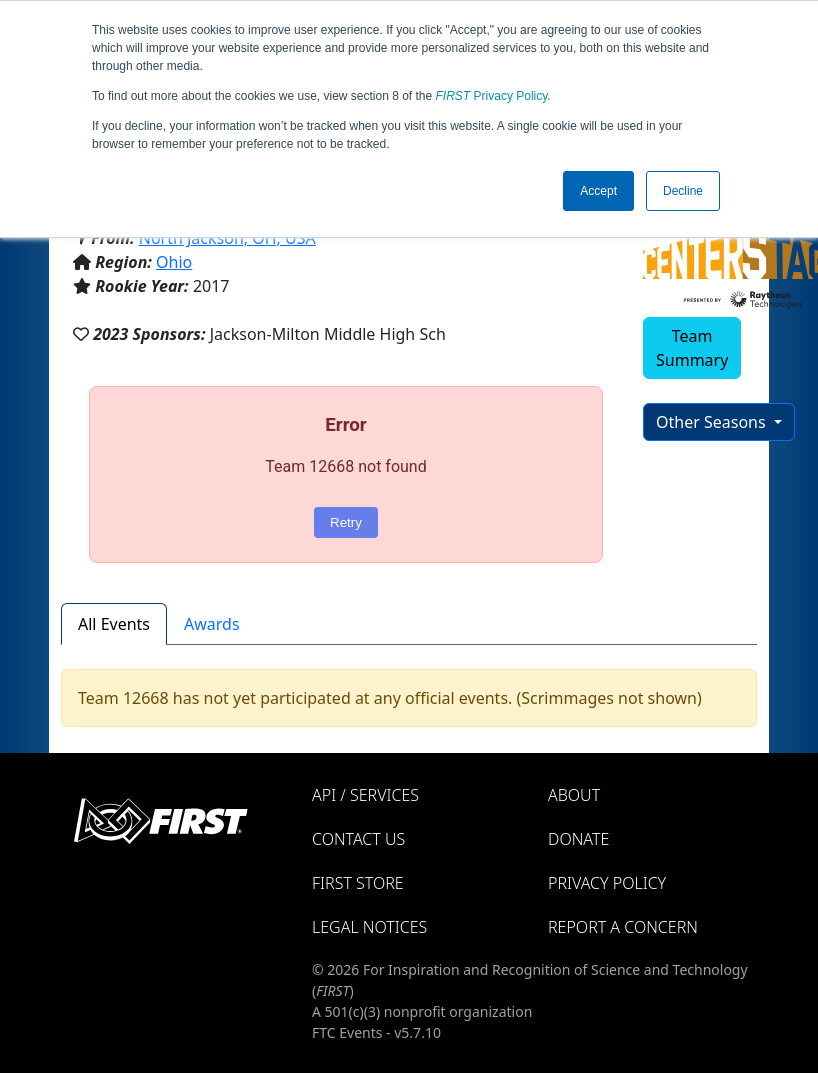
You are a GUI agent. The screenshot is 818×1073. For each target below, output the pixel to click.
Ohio (174, 262)
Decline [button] (683, 191)
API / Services (365, 795)
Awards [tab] (212, 624)
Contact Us (358, 839)
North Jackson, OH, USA (227, 238)
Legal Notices (369, 927)
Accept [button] (598, 191)
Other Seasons (713, 422)
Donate (578, 839)
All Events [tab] (114, 624)
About (574, 795)
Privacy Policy (492, 96)
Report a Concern (623, 927)
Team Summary (692, 348)
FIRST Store (358, 883)
